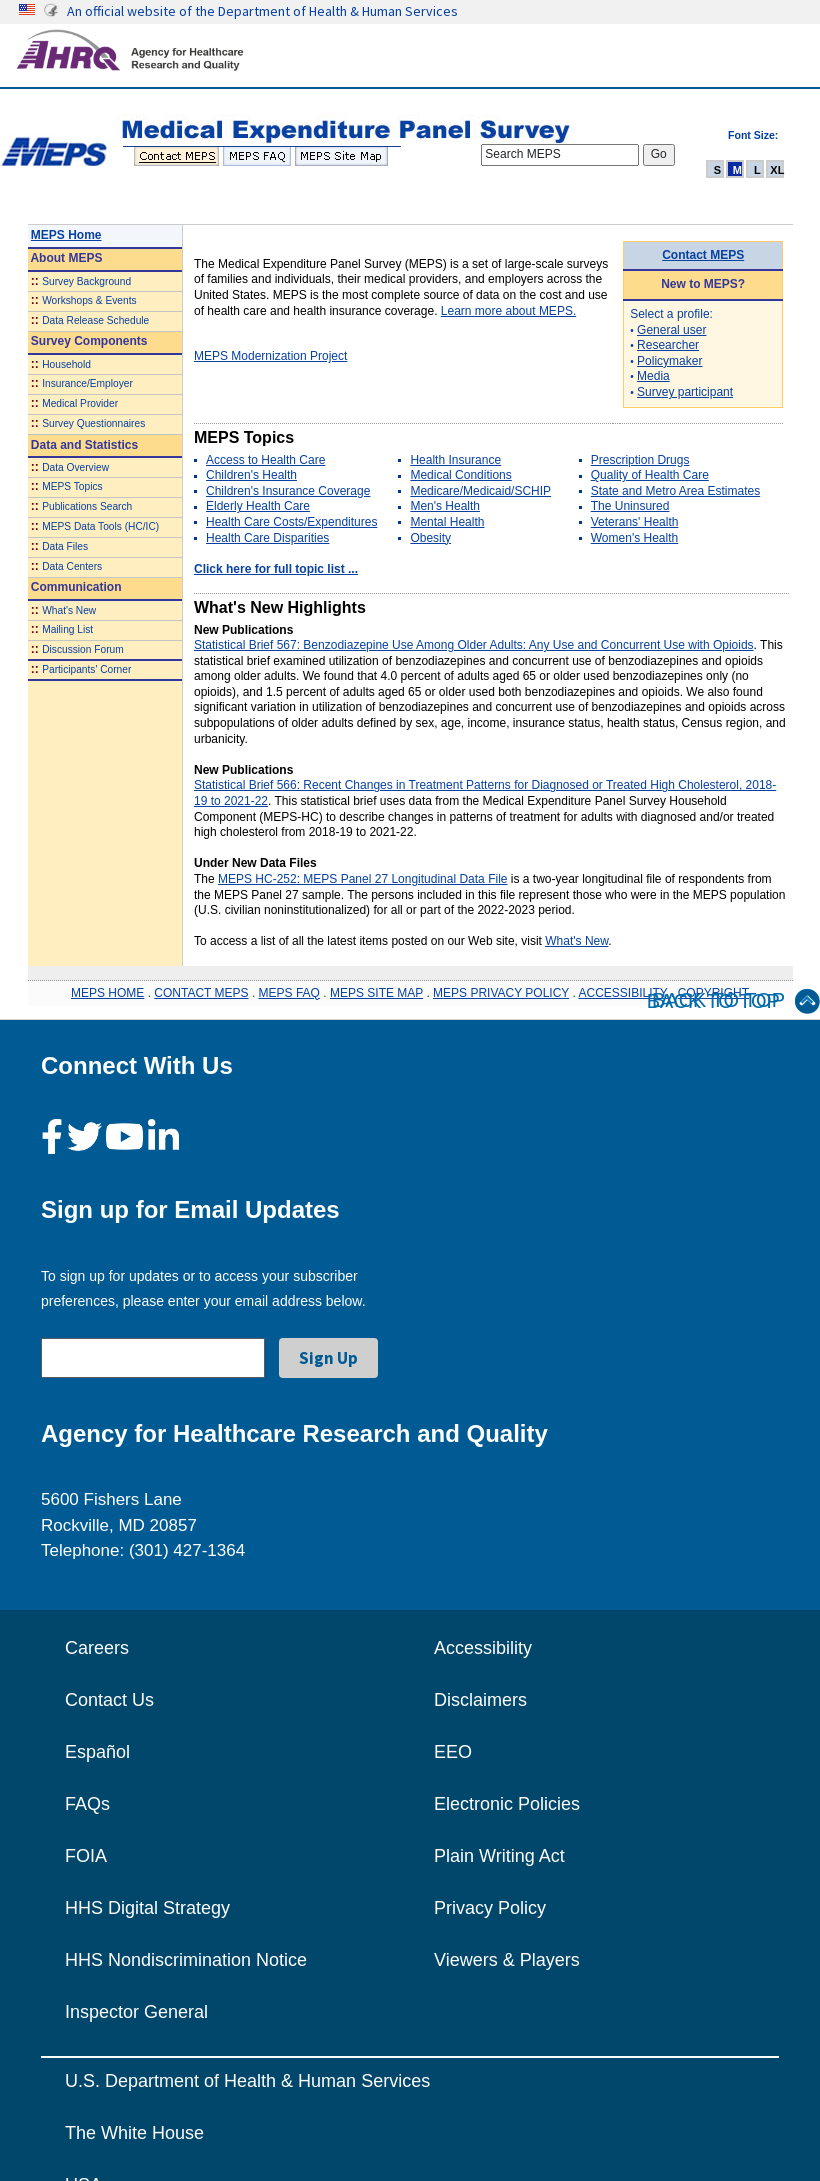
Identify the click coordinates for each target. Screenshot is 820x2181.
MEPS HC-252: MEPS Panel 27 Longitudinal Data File (362, 879)
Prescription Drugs (640, 460)
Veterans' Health (635, 522)
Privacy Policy (490, 1908)
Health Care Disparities (267, 538)
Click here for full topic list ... (276, 569)
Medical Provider (80, 403)
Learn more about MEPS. (508, 311)
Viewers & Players (507, 1960)
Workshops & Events (89, 300)
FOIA (86, 1856)
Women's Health (634, 538)
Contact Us (109, 1700)
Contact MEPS (703, 255)
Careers (97, 1648)
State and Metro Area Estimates (675, 491)
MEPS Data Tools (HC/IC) (100, 526)
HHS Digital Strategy (147, 1908)
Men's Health (445, 506)
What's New (69, 610)
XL (777, 170)
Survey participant (685, 392)
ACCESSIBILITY (623, 993)
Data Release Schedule (95, 320)
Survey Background (86, 281)
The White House (134, 2133)
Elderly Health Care (258, 506)
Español (97, 1752)
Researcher (668, 345)
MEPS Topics (72, 486)
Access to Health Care (265, 460)
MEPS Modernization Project (270, 356)
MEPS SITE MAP (376, 993)
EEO (453, 1752)
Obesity (430, 538)
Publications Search (87, 506)
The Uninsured (630, 506)
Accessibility (483, 1648)
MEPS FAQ (289, 993)
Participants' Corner (86, 669)
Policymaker (669, 361)
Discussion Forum (83, 649)
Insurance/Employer (87, 383)
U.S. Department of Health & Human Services (247, 2081)
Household (66, 364)
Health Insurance (455, 460)
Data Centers (72, 566)
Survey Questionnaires (93, 423)
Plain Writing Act (499, 1856)
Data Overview (75, 467)
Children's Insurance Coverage (288, 491)
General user (671, 330)
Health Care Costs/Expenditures (291, 522)
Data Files (65, 546)
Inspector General (136, 2012)
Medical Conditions (460, 475)
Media (653, 376)
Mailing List (67, 629)
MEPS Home (66, 235)
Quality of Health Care (650, 475)
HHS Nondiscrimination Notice (186, 1960)
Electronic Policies (507, 1804)
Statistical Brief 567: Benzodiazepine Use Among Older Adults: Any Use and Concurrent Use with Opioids (474, 645)
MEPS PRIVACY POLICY (501, 993)
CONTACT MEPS (201, 993)
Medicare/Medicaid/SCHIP (480, 491)
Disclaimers (480, 1700)
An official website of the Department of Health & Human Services (262, 11)
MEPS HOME (107, 993)
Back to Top (733, 1002)
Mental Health (447, 522)
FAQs (87, 1804)
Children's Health (251, 475)
